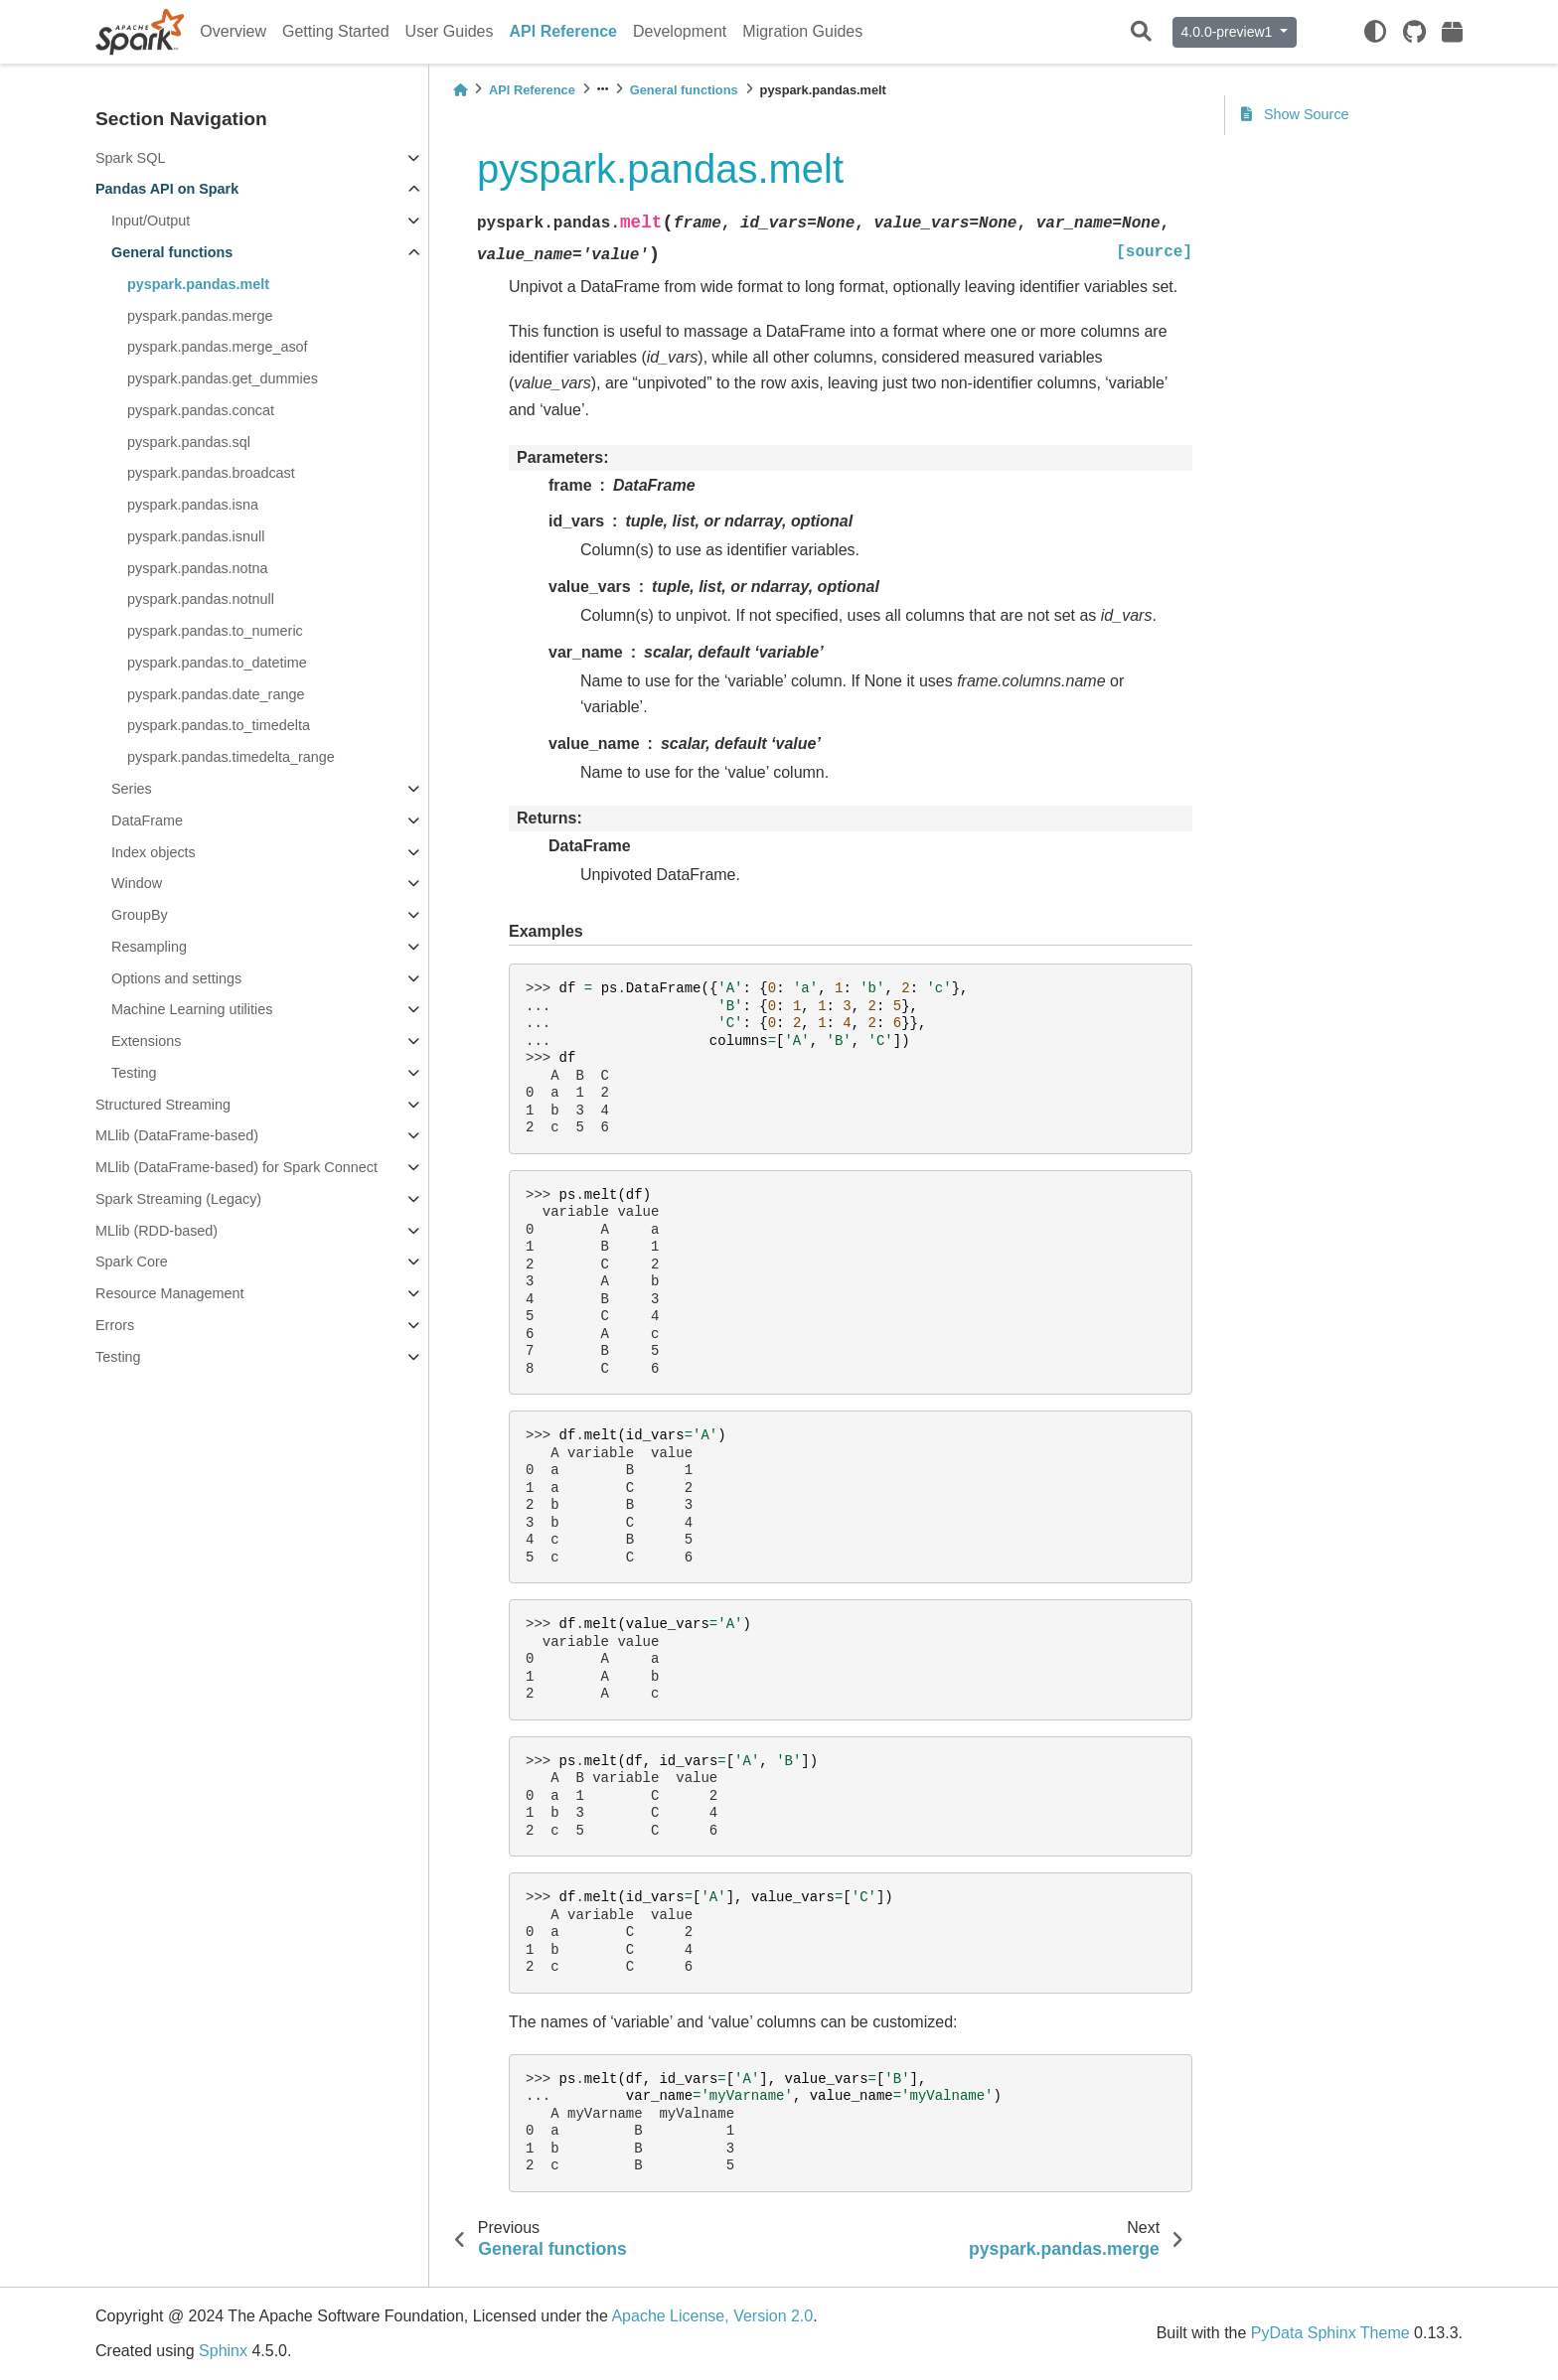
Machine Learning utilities (191, 1009)
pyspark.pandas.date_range (215, 694)
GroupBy (139, 915)
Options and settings (176, 978)
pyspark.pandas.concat (200, 410)
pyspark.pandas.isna (192, 505)
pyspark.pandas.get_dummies (222, 378)
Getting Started (336, 31)
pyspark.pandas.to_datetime (217, 662)
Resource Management (169, 1293)
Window (136, 883)
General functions (172, 252)
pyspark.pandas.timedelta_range (231, 757)
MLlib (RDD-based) (156, 1231)
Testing (134, 1073)
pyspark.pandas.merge (199, 316)
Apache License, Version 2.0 (712, 2315)
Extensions (146, 1041)
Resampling (149, 947)
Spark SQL (130, 158)
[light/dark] (1375, 32)
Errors (114, 1325)
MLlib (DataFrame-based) (176, 1135)
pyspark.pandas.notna (197, 568)
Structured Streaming (163, 1105)
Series (131, 789)
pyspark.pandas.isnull (195, 536)
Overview (233, 31)
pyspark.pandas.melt (198, 284)
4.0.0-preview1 (1229, 32)
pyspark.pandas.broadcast (211, 473)
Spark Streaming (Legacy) (178, 1199)
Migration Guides (802, 31)
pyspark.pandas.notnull (200, 599)
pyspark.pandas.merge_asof (217, 347)
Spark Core (131, 1261)
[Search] (1141, 32)
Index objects (153, 852)
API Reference (564, 31)
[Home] (460, 89)
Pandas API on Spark (166, 189)
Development (679, 31)
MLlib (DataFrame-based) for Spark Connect (236, 1167)
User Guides (449, 31)
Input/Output (150, 220)
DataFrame (147, 820)
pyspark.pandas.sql (188, 442)
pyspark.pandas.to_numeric (215, 631)
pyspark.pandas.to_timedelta (218, 725)
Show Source (1295, 114)
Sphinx (223, 2350)
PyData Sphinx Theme (1330, 2332)
